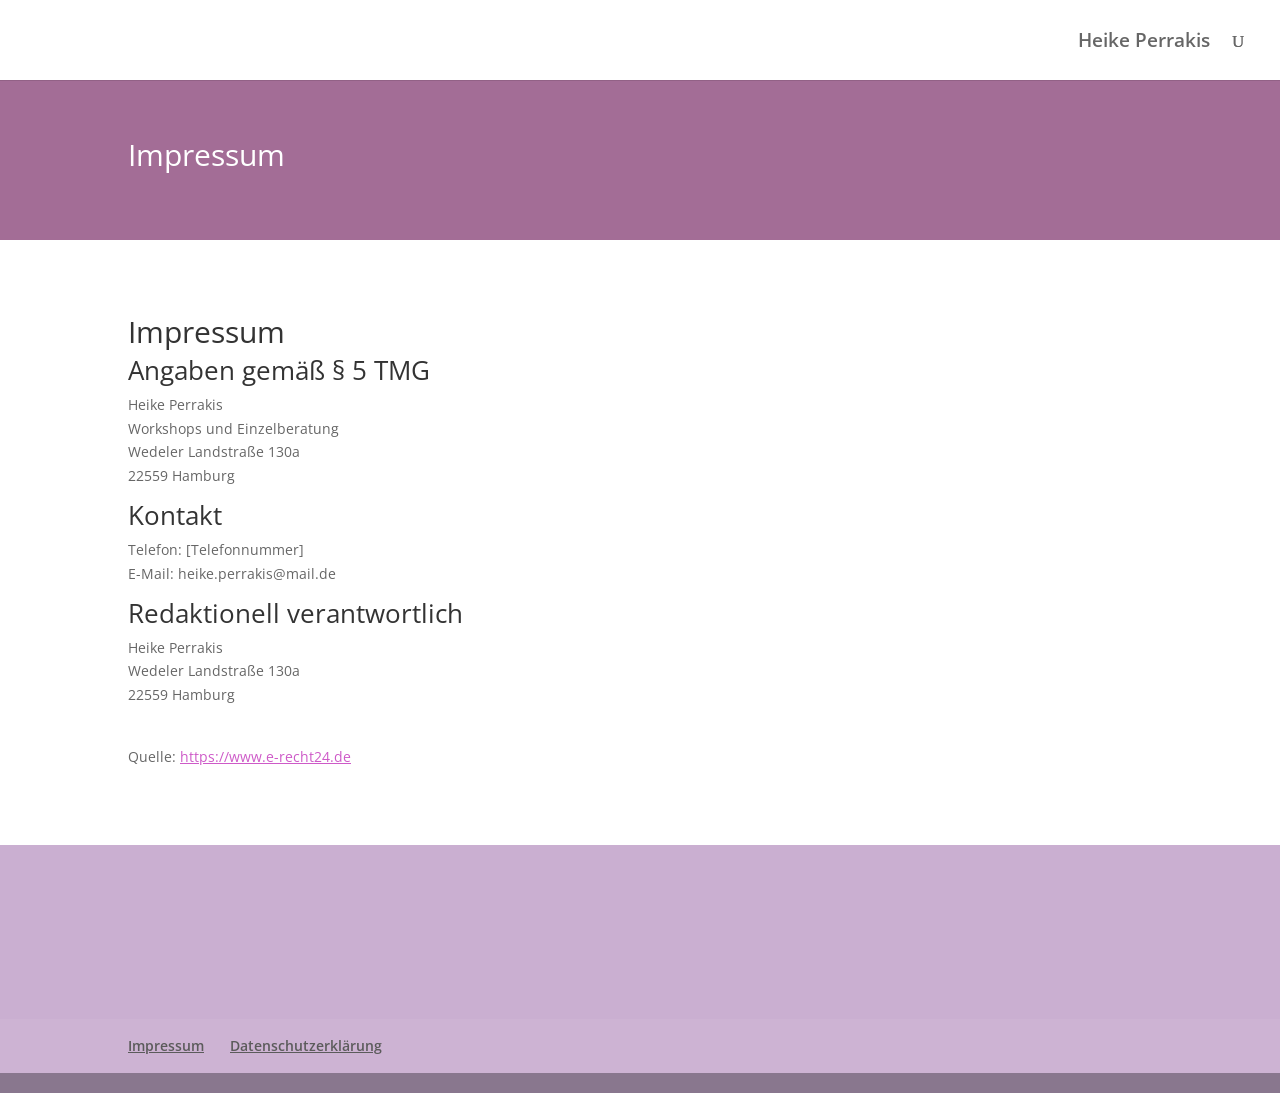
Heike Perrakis (1144, 43)
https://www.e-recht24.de (265, 756)
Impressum (166, 1045)
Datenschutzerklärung (306, 1045)
